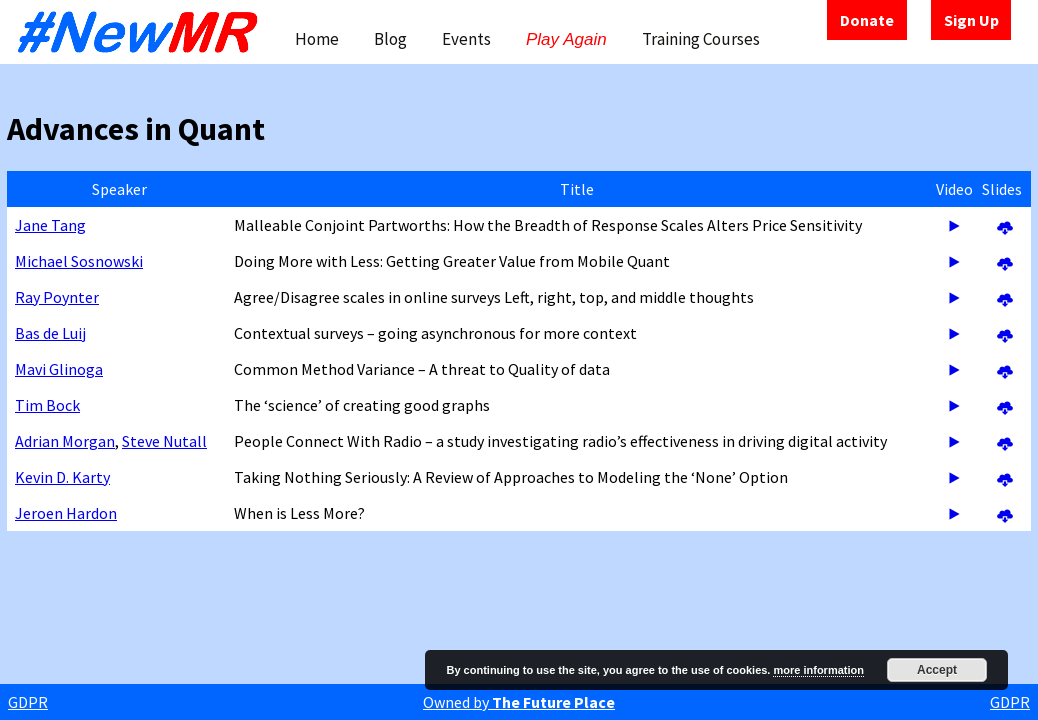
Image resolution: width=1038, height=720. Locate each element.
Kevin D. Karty (62, 477)
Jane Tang (50, 225)
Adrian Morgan (65, 441)
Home (317, 39)
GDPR (28, 702)
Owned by (519, 702)
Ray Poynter (57, 297)
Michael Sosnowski (79, 261)
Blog (390, 39)
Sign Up (971, 20)
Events (466, 39)
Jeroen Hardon (66, 513)
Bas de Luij (50, 333)
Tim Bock (47, 405)
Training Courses (701, 39)
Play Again (566, 39)
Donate (867, 20)
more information (818, 670)
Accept (937, 670)
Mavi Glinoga (59, 369)
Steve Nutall (164, 441)
